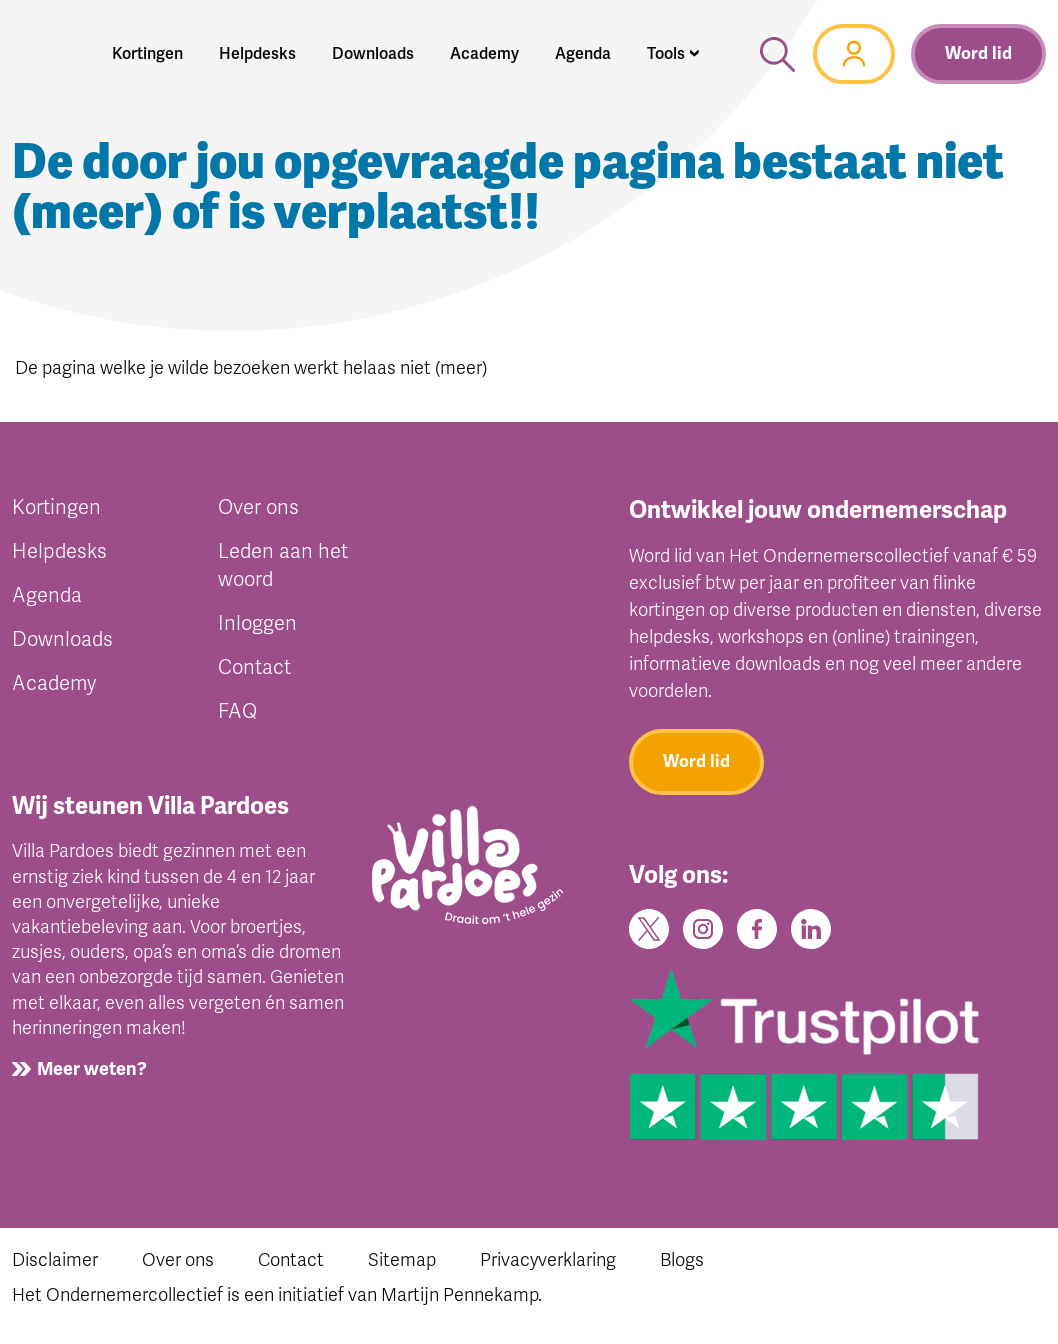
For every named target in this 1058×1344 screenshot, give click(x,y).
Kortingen (56, 507)
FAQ (237, 711)
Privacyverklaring (548, 1260)
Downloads (62, 639)
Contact (254, 667)
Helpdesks (59, 551)
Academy (54, 683)
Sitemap (402, 1260)
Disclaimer (55, 1260)
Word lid (978, 53)
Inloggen (257, 623)
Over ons (258, 507)
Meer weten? (92, 1069)
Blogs (682, 1260)
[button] (673, 54)
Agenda (47, 595)
